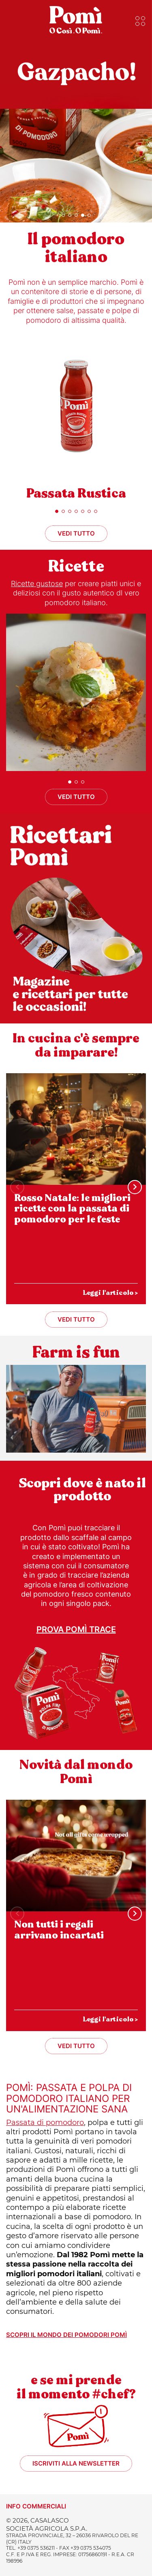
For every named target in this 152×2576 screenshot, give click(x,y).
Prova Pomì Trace (76, 1629)
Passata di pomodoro (45, 2122)
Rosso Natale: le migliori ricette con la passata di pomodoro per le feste (72, 1209)
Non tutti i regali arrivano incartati (59, 1929)
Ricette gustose (37, 583)
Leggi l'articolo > (110, 1292)
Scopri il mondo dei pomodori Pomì (66, 2335)
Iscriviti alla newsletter (76, 2463)
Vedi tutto (76, 533)
